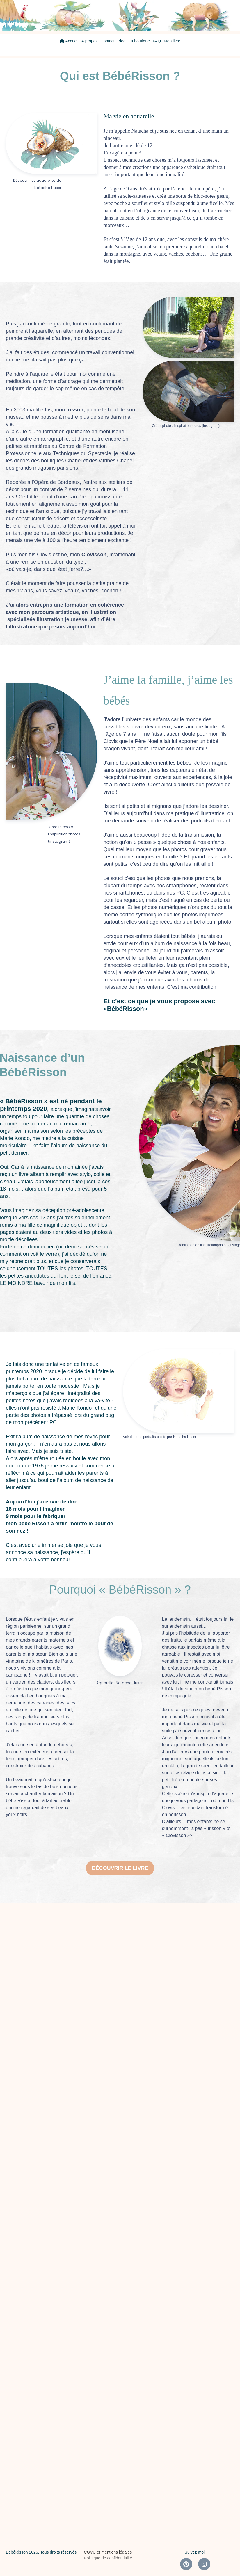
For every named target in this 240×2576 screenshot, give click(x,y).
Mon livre (172, 41)
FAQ (157, 41)
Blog (122, 41)
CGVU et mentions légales (108, 2552)
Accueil (69, 41)
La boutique (139, 41)
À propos (89, 41)
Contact (108, 41)
